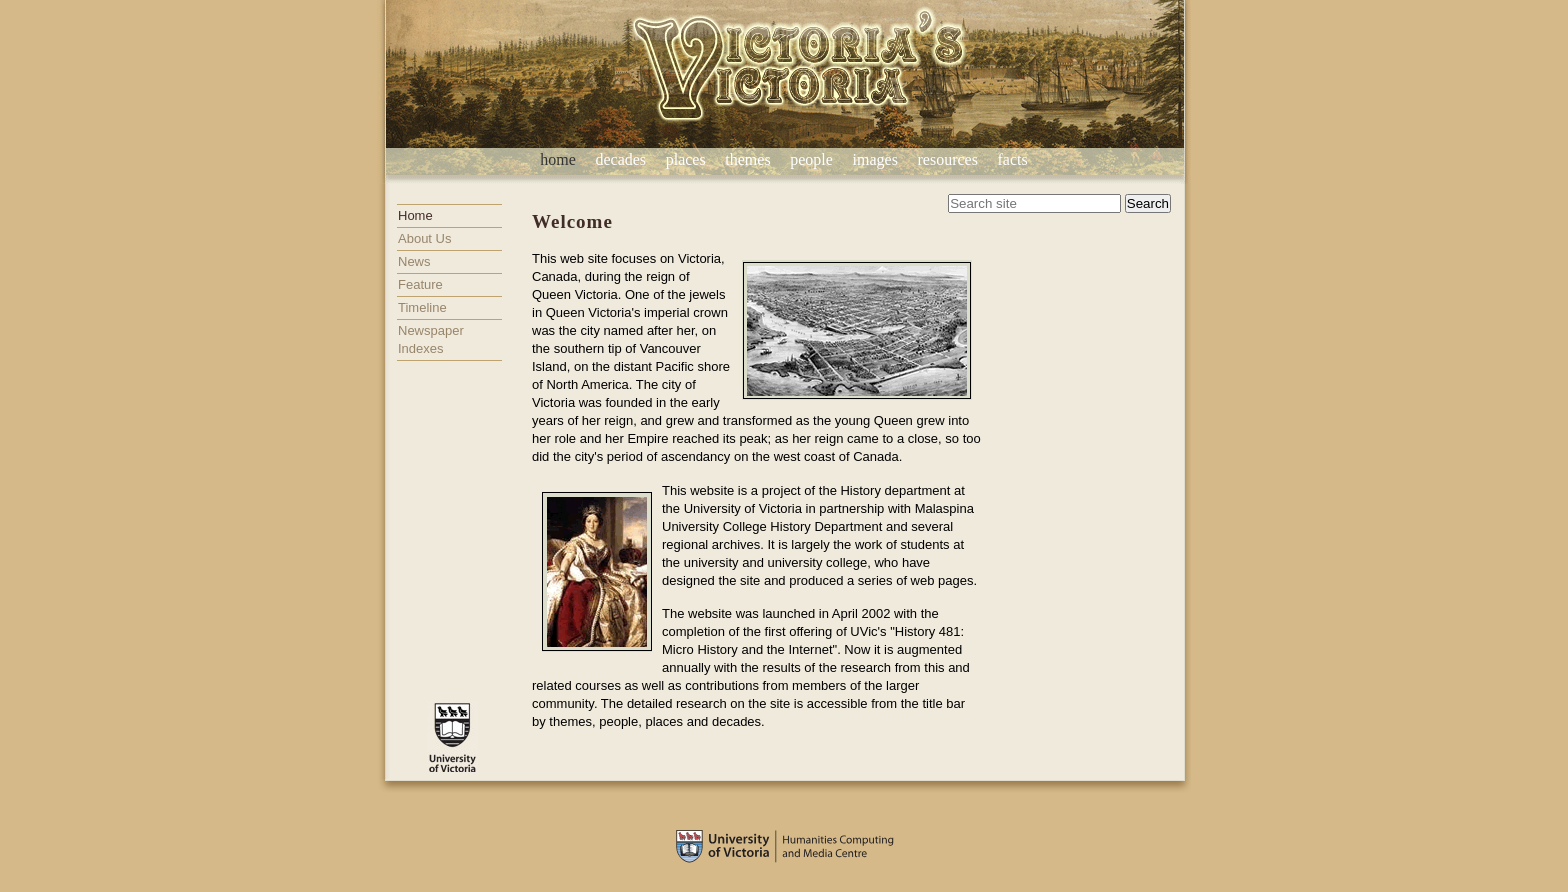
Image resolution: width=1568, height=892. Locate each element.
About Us (424, 238)
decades (620, 159)
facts (1013, 159)
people (811, 159)
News (414, 261)
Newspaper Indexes (431, 339)
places (686, 159)
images (875, 159)
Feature (420, 284)
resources (947, 159)
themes (747, 159)
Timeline (422, 307)
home (558, 159)
